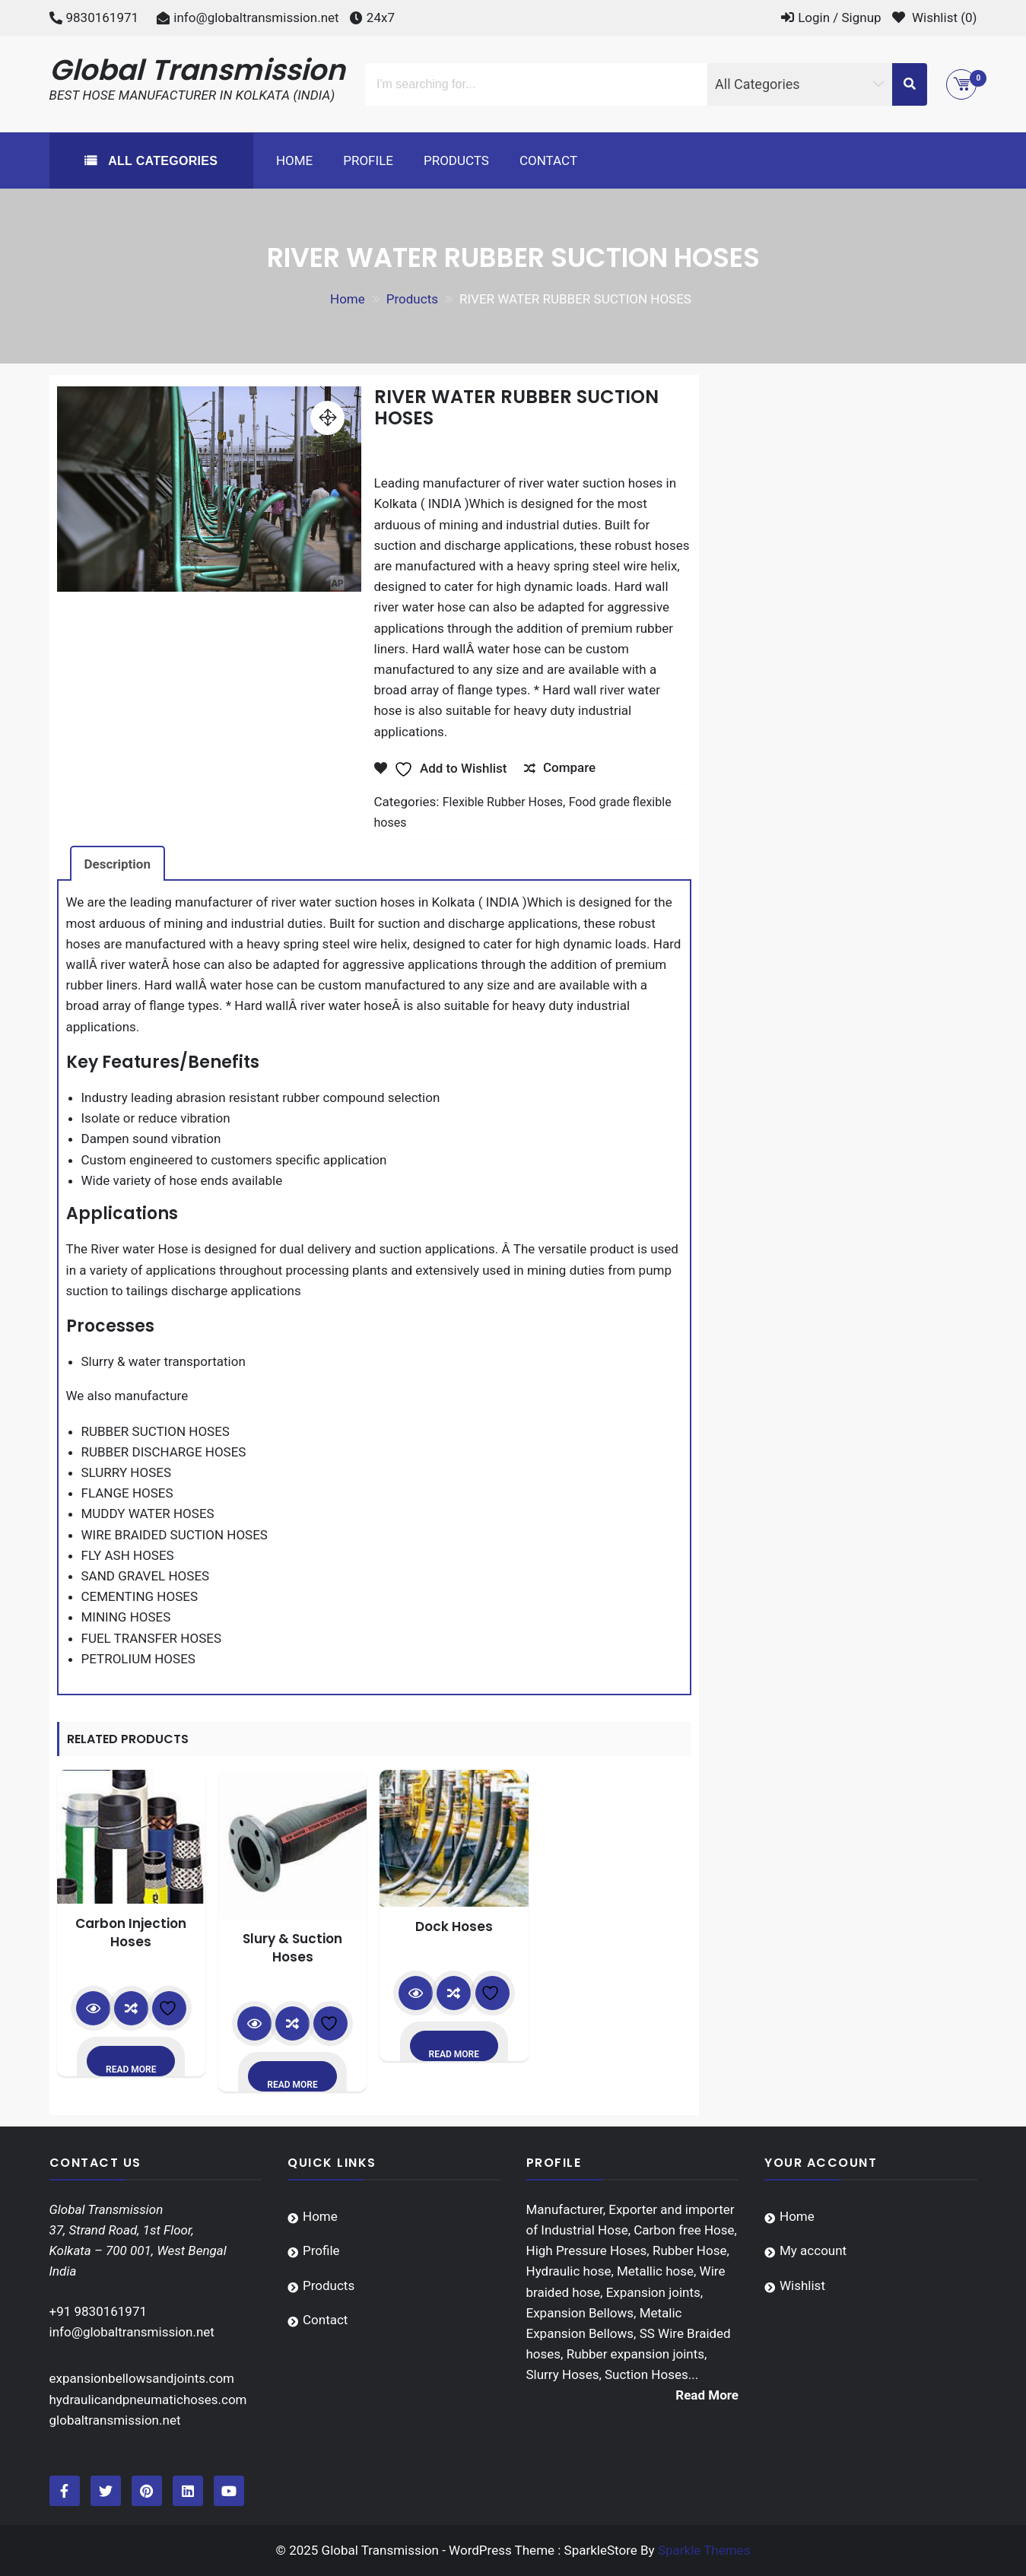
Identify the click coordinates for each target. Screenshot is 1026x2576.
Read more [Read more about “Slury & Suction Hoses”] (292, 2084)
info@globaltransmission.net (255, 17)
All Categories (161, 160)
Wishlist (802, 2285)
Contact (548, 160)
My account (813, 2250)
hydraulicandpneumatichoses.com (148, 2399)
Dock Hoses (454, 1926)
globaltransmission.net (115, 2420)
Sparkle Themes (704, 2550)
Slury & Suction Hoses (292, 1948)
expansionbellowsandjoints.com (142, 2378)
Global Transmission (197, 70)
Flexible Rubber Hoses (503, 802)
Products (456, 160)
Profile (368, 160)
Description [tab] (117, 864)
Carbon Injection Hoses (130, 1932)
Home (294, 160)
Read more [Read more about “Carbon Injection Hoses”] (131, 2069)
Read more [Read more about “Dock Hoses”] (454, 2054)
